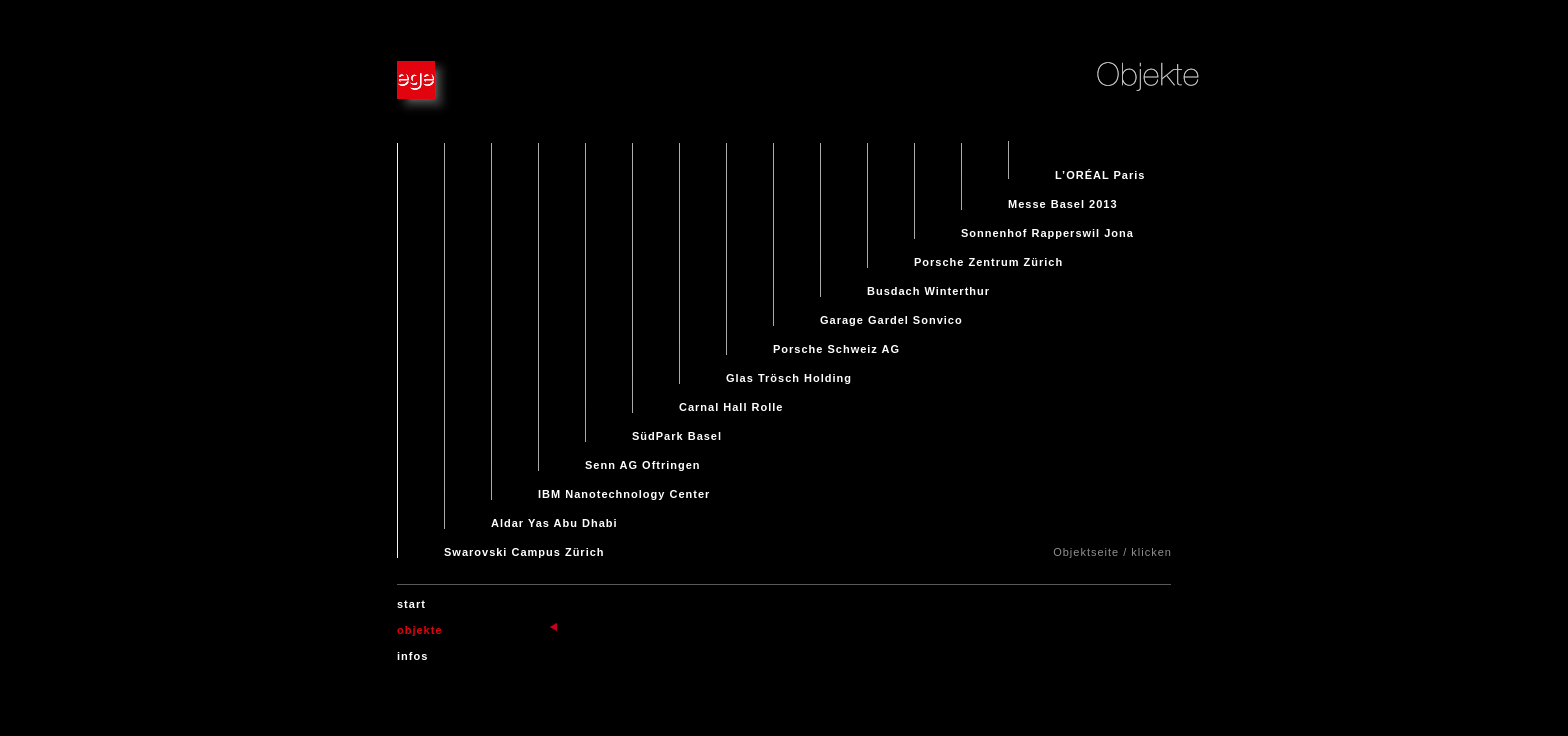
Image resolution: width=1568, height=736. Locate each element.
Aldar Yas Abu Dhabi (554, 515)
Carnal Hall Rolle (731, 399)
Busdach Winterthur (928, 283)
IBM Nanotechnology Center (624, 486)
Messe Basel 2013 (1063, 196)
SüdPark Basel (677, 428)
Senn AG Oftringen (643, 457)
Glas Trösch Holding (789, 370)
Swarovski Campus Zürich (524, 544)
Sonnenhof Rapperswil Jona (1047, 225)
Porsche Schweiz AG (836, 341)
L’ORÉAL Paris (1100, 167)
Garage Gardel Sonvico (891, 312)
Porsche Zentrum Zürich (988, 254)
